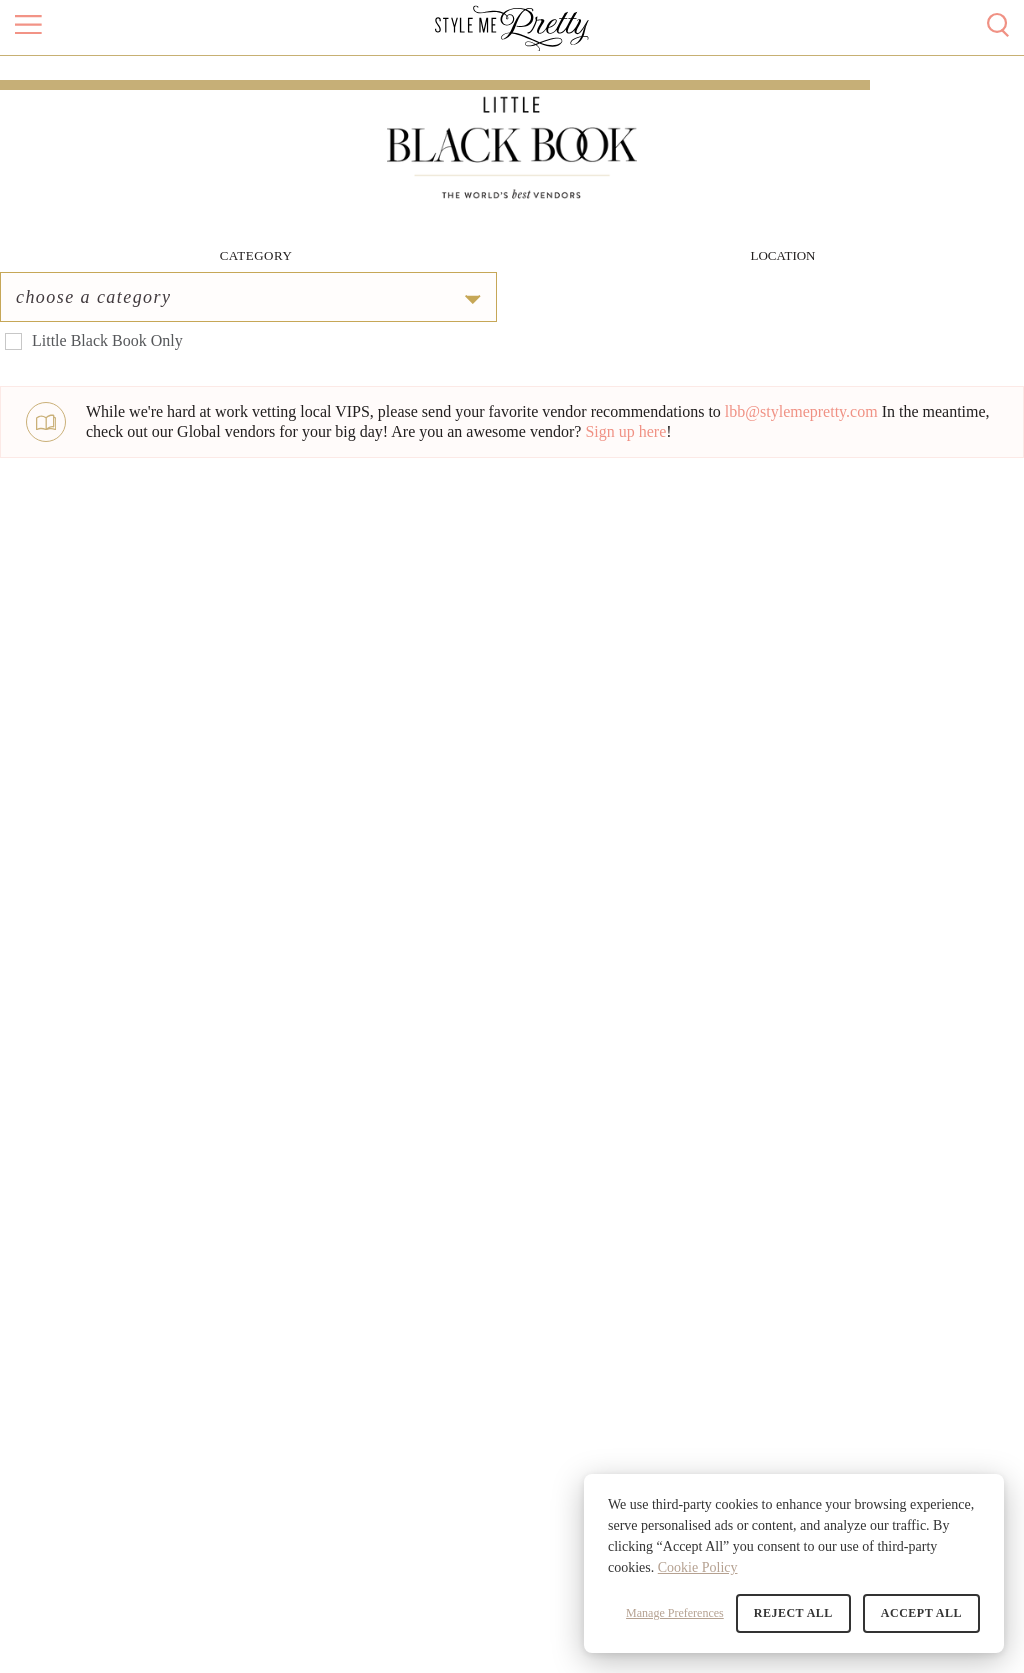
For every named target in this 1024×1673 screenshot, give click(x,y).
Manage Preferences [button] (675, 1613)
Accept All (921, 1613)
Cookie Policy (698, 1567)
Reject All (793, 1613)
